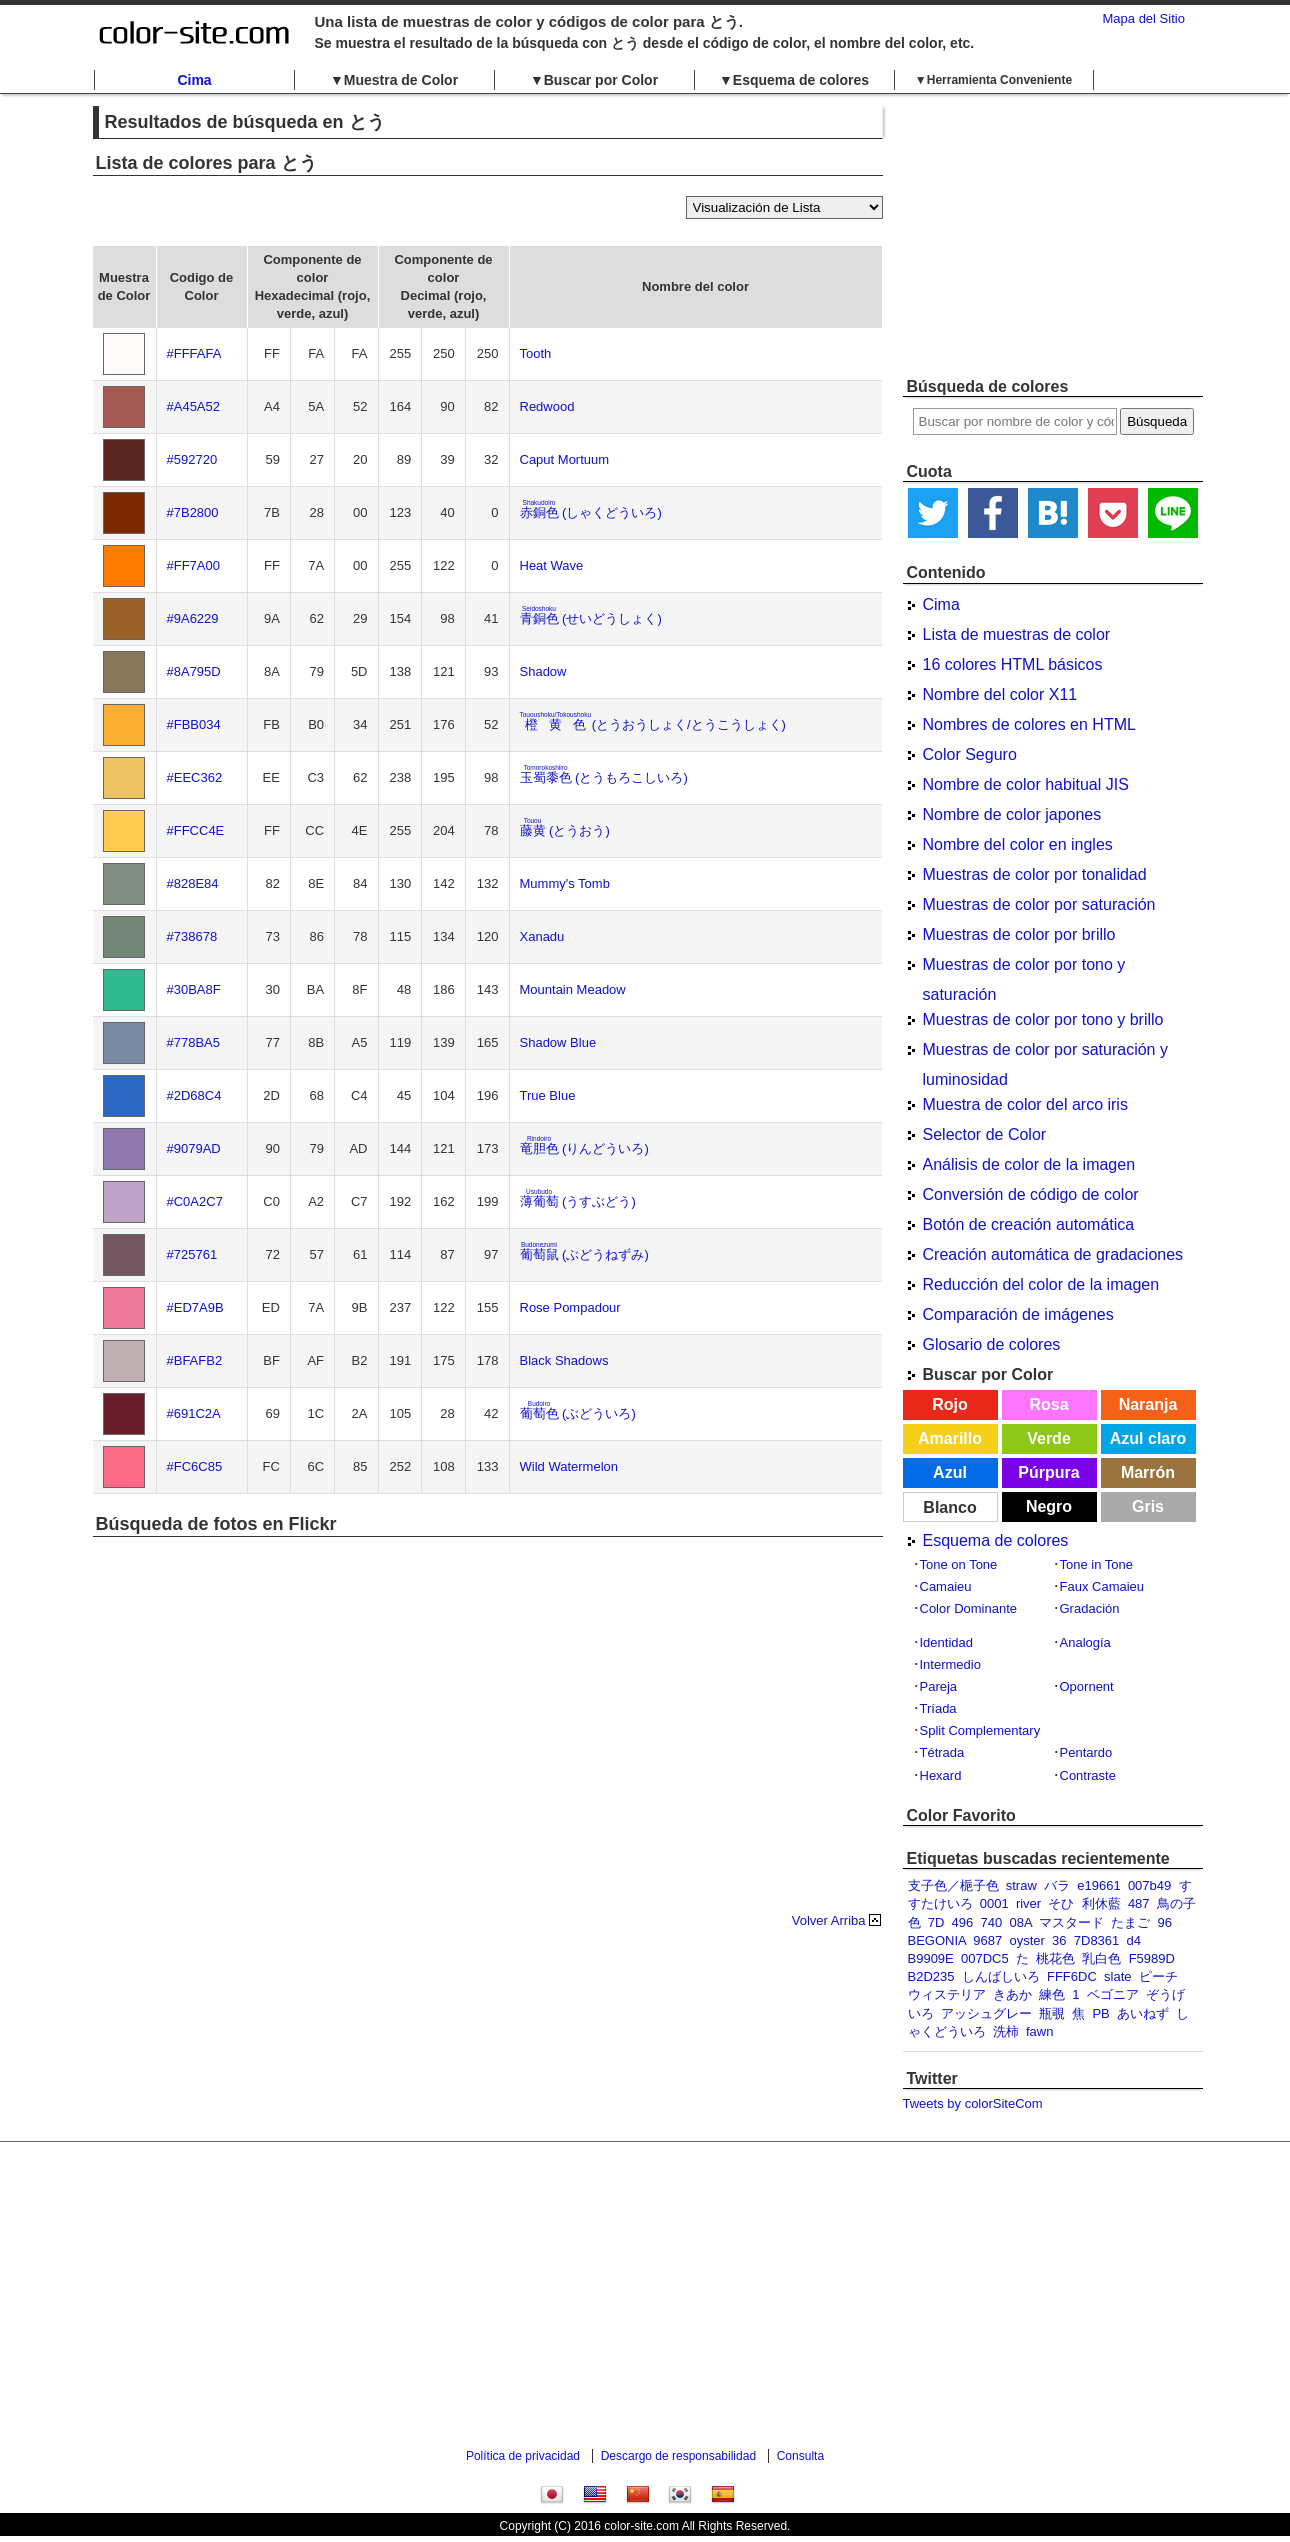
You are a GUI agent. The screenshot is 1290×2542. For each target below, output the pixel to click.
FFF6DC (1072, 1976)
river (1028, 1903)
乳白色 (1101, 1958)
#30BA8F (194, 989)
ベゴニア (1113, 1994)
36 (1059, 1940)
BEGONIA (937, 1940)
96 (1165, 1922)
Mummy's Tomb (565, 883)
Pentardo (1086, 1752)
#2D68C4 (194, 1095)
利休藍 (1101, 1903)
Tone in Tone (1097, 1564)
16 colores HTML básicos (1013, 664)
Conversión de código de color (1031, 1194)
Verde (1049, 1438)
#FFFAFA (194, 353)
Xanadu (542, 936)
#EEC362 (195, 777)
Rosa (1048, 1404)
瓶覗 (1052, 2013)
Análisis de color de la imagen (1029, 1164)
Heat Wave (552, 565)
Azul (950, 1472)
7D (936, 1922)
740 (992, 1922)
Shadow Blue (558, 1042)
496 (963, 1922)
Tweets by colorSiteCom (973, 2103)
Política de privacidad (523, 2456)
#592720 (192, 459)
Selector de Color (985, 1134)
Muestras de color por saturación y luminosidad (1045, 1053)
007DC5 (985, 1958)
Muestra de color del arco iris (1025, 1104)
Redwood (547, 406)
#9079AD (194, 1148)
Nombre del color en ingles (1018, 844)
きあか (1012, 1994)
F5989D (1152, 1958)
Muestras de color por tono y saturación (1024, 968)
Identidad (947, 1642)
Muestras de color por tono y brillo (1043, 1019)
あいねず (1143, 2013)
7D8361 (1097, 1940)
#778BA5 (194, 1042)
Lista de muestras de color (1017, 634)
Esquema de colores (996, 1540)
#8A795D (194, 671)
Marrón (1148, 1472)
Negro (1049, 1506)
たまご (1130, 1922)
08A (1020, 1922)
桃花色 (1055, 1958)
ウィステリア (947, 1994)
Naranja (1148, 1404)
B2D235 (931, 1976)
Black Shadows (564, 1360)
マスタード (1071, 1922)
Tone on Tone (959, 1564)
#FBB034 (194, 724)
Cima (194, 80)
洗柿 (1006, 2031)
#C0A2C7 (195, 1201)
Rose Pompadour (570, 1307)
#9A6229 (193, 618)
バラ (1057, 1885)
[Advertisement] (1053, 235)
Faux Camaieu (1102, 1586)
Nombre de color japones (1012, 814)
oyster (1026, 1940)
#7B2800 (193, 512)
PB (1100, 2013)
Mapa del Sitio (1144, 18)
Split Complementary (980, 1730)
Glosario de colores (992, 1344)
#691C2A (194, 1413)
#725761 (192, 1254)
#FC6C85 (195, 1466)
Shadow (543, 671)
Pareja (939, 1686)
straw (1021, 1885)
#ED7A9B (195, 1307)
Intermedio (950, 1664)
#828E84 (193, 883)
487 (1139, 1903)
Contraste (1088, 1775)
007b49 (1149, 1885)
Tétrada (942, 1752)
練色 (1052, 1994)
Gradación (1090, 1608)
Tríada (938, 1708)
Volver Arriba (829, 1920)
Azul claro (1148, 1438)
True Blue (548, 1095)
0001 (994, 1903)
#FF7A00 (193, 565)
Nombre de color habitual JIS (1026, 784)
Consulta (800, 2456)
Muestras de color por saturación (1039, 904)
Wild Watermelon (569, 1466)
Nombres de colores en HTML (1029, 724)
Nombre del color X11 (1000, 694)
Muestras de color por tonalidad (1035, 874)
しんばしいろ (1001, 1976)
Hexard (941, 1775)
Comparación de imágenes (1018, 1314)
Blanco (949, 1507)
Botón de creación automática (1029, 1224)
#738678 (192, 936)
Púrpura (1048, 1472)
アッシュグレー (986, 2013)
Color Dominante (969, 1608)
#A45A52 (194, 406)
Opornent (1087, 1686)
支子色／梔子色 (953, 1885)
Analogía (1085, 1642)
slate (1117, 1976)
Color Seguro (970, 754)
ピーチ (1158, 1976)
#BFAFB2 (195, 1360)
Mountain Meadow (573, 989)
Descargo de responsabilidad (678, 2456)
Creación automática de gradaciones (1053, 1254)
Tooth (536, 353)
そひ (1061, 1903)
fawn (1039, 2031)
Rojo (950, 1404)
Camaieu (946, 1586)
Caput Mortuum (565, 459)
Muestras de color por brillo (1019, 934)
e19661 (1098, 1885)
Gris (1148, 1506)
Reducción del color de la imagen (1041, 1284)
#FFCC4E (196, 830)
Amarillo (950, 1438)
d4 (1134, 1940)
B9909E (931, 1958)
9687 (987, 1940)
